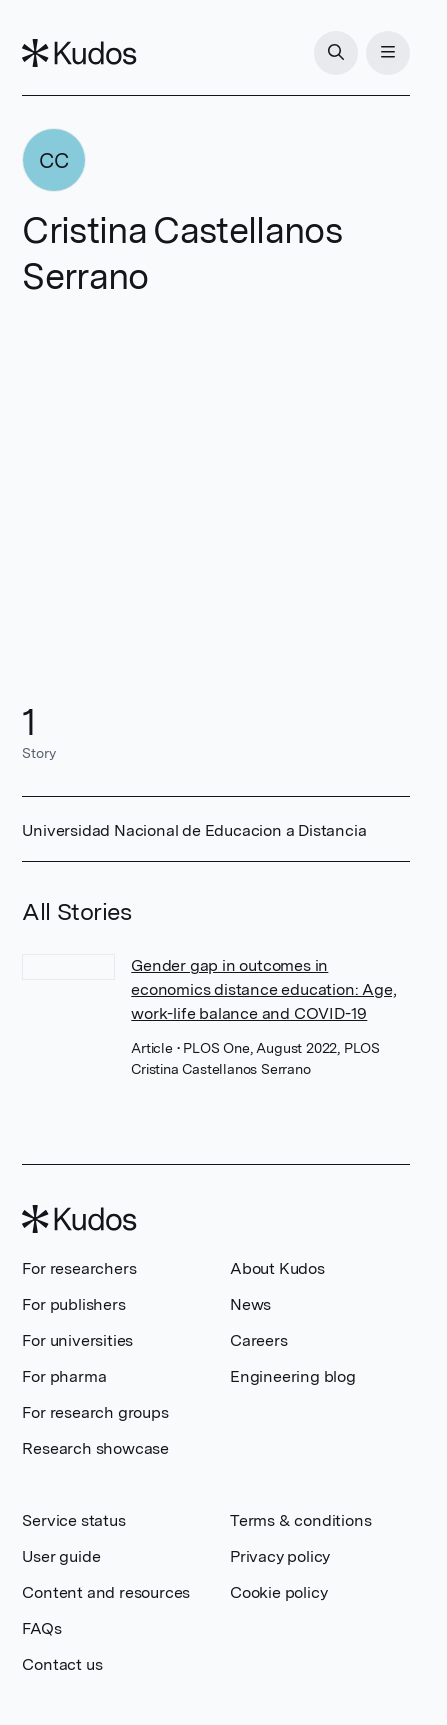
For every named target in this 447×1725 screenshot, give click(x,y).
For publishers (73, 1304)
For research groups (95, 1412)
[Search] (336, 53)
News (250, 1304)
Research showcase (95, 1448)
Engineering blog (293, 1376)
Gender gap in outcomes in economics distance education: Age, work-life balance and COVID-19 (263, 989)
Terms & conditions (300, 1520)
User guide (61, 1556)
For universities (77, 1340)
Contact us (62, 1664)
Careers (259, 1340)
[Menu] (388, 53)
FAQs (41, 1628)
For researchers (79, 1268)
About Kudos (277, 1268)
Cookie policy (278, 1592)
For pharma (64, 1376)
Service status (73, 1520)
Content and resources (106, 1592)
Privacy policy (280, 1556)
